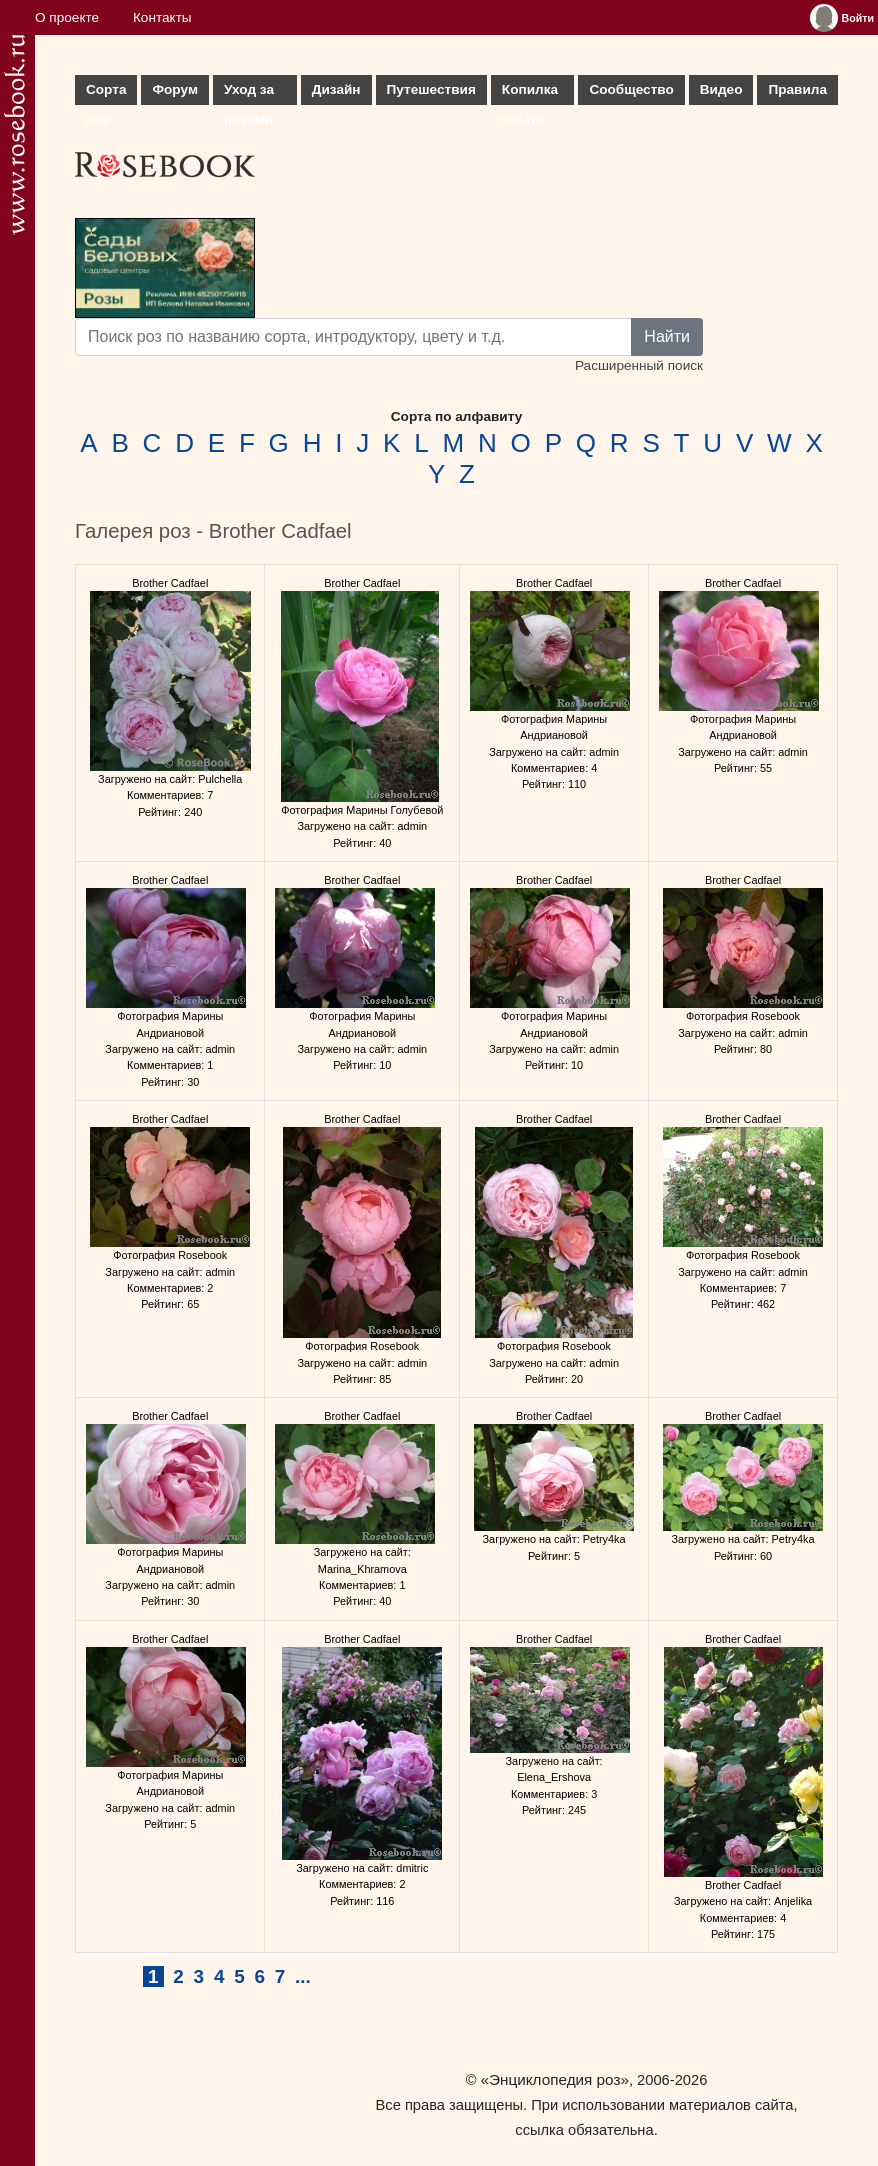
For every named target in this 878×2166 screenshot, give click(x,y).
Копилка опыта (530, 93)
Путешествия (431, 89)
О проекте (67, 17)
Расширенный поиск (639, 365)
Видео (721, 89)
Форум (174, 89)
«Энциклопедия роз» (555, 2079)
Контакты (162, 17)
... (303, 1976)
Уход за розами (249, 93)
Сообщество (631, 89)
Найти (667, 336)
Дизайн (336, 89)
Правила (797, 89)
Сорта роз (106, 93)
